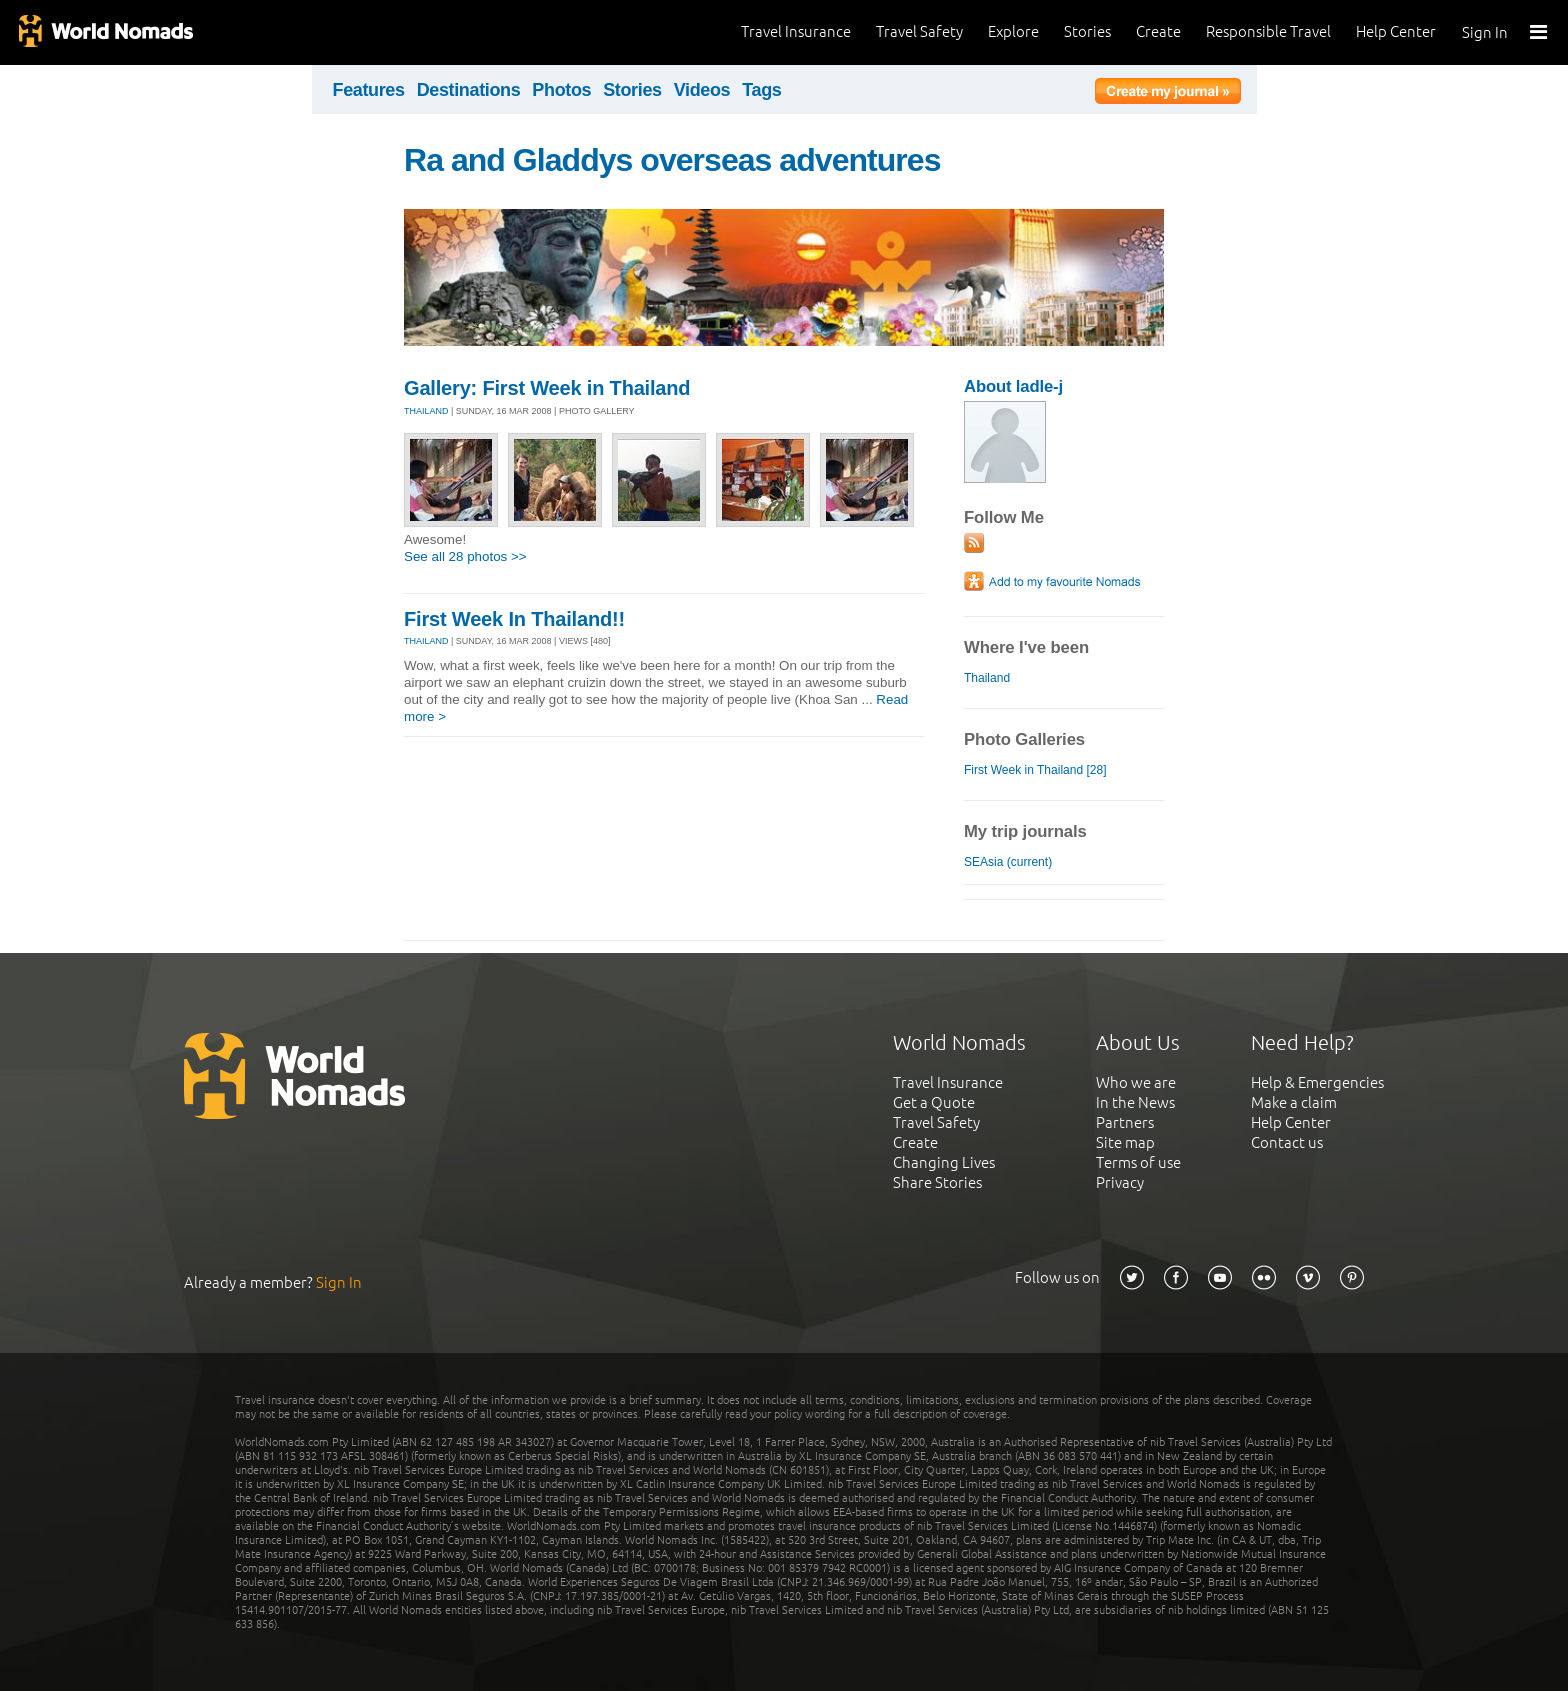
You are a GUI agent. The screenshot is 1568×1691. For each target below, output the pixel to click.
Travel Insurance (796, 31)
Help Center (1396, 31)
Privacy (1120, 1182)
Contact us (1287, 1142)
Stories (1087, 31)
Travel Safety (919, 31)
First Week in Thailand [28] (1035, 770)
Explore (1013, 31)
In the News (1135, 1102)
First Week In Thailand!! (514, 619)
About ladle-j (1013, 386)
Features (369, 90)
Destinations (469, 90)
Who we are (1136, 1082)
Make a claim (1294, 1102)
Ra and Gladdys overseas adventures (672, 160)
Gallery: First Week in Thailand (547, 388)
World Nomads (105, 32)
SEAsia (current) (1008, 862)
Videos (702, 90)
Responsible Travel (1268, 31)
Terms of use (1138, 1162)
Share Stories (937, 1182)
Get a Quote (934, 1102)
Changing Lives (944, 1162)
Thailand (987, 678)
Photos (561, 90)
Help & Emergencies (1317, 1082)
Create (1158, 31)
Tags (761, 90)
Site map (1125, 1142)
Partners (1125, 1122)
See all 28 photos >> (465, 556)
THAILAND (426, 411)
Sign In (1485, 32)
